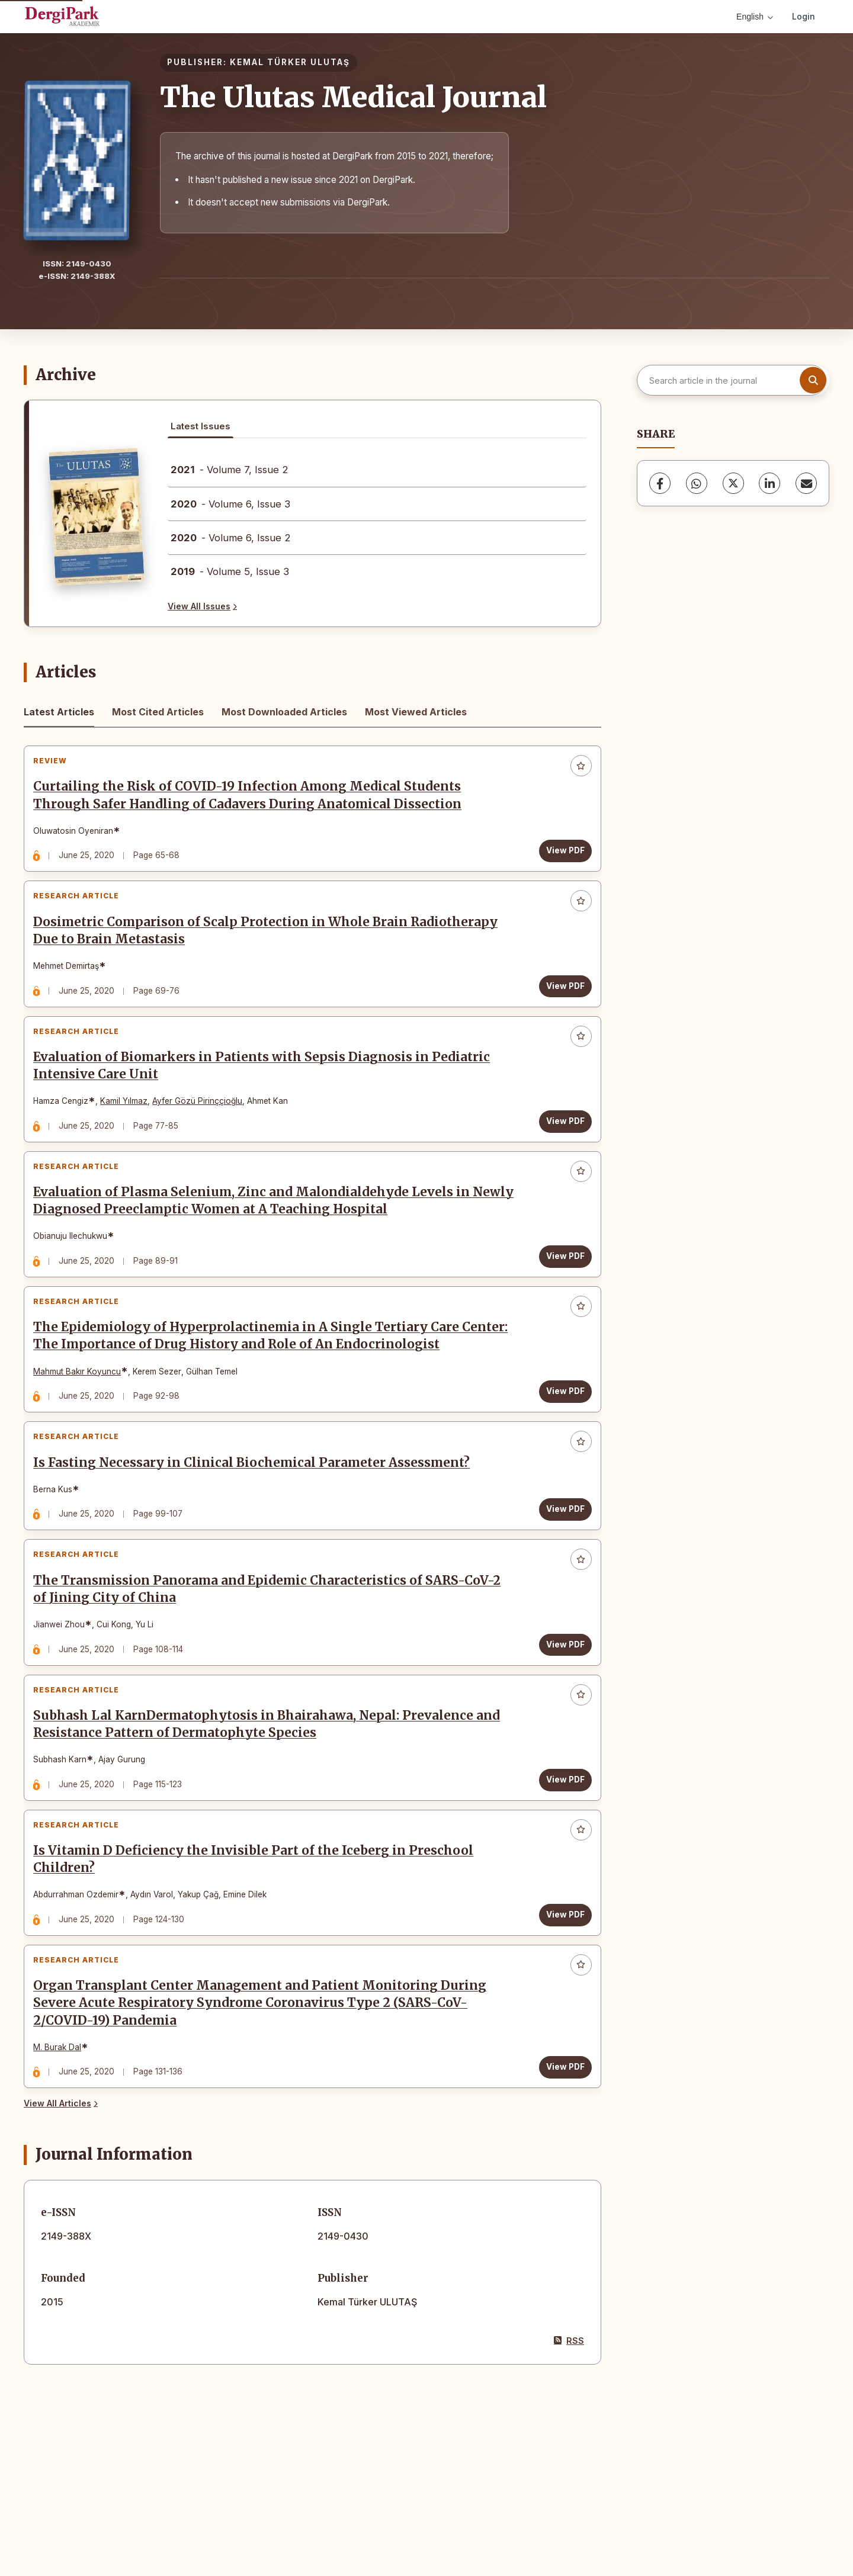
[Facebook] (660, 483)
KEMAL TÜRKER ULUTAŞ (290, 62)
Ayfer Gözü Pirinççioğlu (203, 1130)
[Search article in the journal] (731, 380)
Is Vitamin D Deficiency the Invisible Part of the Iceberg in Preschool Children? (259, 1958)
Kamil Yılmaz (129, 1130)
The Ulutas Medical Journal (353, 97)
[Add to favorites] (575, 771)
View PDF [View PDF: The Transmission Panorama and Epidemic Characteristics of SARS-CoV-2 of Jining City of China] (559, 1720)
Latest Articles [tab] (59, 712)
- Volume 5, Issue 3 (230, 571)
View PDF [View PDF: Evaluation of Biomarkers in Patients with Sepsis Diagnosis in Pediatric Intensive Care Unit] (559, 1150)
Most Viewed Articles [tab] (416, 712)
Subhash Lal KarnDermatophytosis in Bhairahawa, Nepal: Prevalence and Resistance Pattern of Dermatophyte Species (272, 1812)
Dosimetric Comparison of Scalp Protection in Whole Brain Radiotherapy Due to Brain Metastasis (271, 948)
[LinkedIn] (769, 483)
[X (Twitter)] (733, 483)
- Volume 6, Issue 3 (230, 504)
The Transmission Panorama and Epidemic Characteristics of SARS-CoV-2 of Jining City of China (272, 1665)
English (754, 16)
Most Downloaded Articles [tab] (284, 712)
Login (803, 16)
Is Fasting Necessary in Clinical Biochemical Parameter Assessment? (257, 1526)
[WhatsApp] (696, 483)
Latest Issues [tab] (200, 426)
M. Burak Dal (63, 2158)
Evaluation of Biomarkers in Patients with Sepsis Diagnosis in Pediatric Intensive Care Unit (267, 1094)
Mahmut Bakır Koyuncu (83, 1423)
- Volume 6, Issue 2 (231, 537)
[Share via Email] (806, 483)
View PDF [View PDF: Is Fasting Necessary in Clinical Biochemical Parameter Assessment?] (559, 1573)
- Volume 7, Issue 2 (229, 469)
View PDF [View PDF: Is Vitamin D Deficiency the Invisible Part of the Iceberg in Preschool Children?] (559, 2013)
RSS (569, 2457)
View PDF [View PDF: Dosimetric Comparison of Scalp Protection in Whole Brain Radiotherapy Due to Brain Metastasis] (559, 1003)
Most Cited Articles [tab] (158, 712)
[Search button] (813, 380)
